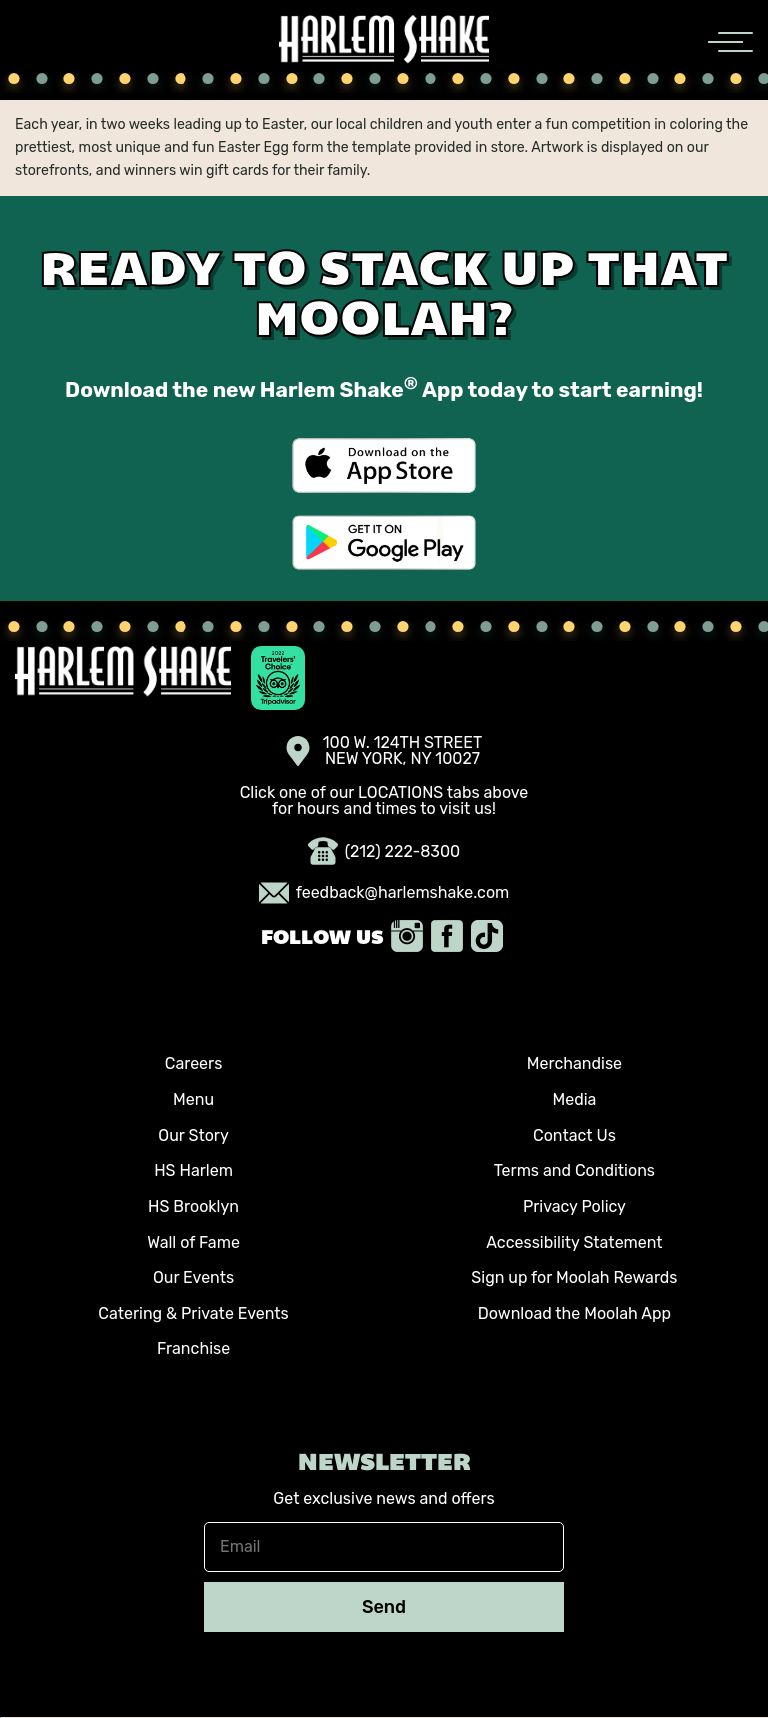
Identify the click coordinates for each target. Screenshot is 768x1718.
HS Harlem (193, 1170)
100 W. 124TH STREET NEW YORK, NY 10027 (384, 751)
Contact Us (574, 1135)
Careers (194, 1063)
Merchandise (574, 1063)
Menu (193, 1099)
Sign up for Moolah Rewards (574, 1277)
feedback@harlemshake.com (384, 893)
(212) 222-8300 (384, 852)
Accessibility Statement (574, 1242)
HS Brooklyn (193, 1206)
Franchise (193, 1348)
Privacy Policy (574, 1206)
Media (574, 1099)
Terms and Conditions (574, 1170)
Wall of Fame (193, 1242)
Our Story (193, 1135)
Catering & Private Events (193, 1313)
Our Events (193, 1277)
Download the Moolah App (574, 1313)
